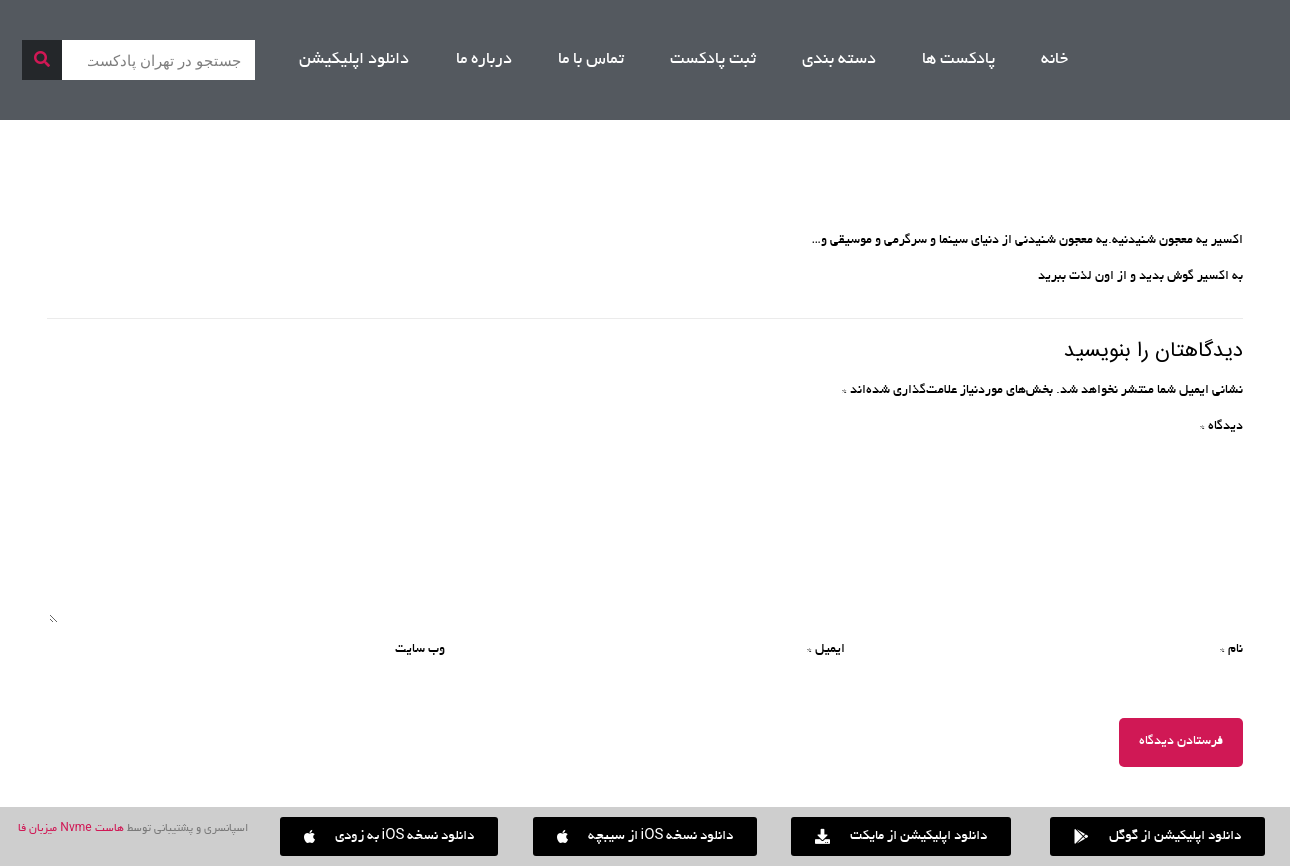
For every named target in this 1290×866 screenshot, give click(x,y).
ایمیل (826, 650)
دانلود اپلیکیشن (354, 60)
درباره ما (484, 60)
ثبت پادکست (713, 60)
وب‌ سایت (420, 650)
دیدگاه (1221, 427)
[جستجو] (42, 60)
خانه (1054, 60)
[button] (389, 836)
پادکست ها (958, 60)
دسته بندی (839, 60)
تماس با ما (591, 60)
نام (1231, 650)
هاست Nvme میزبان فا (70, 829)
